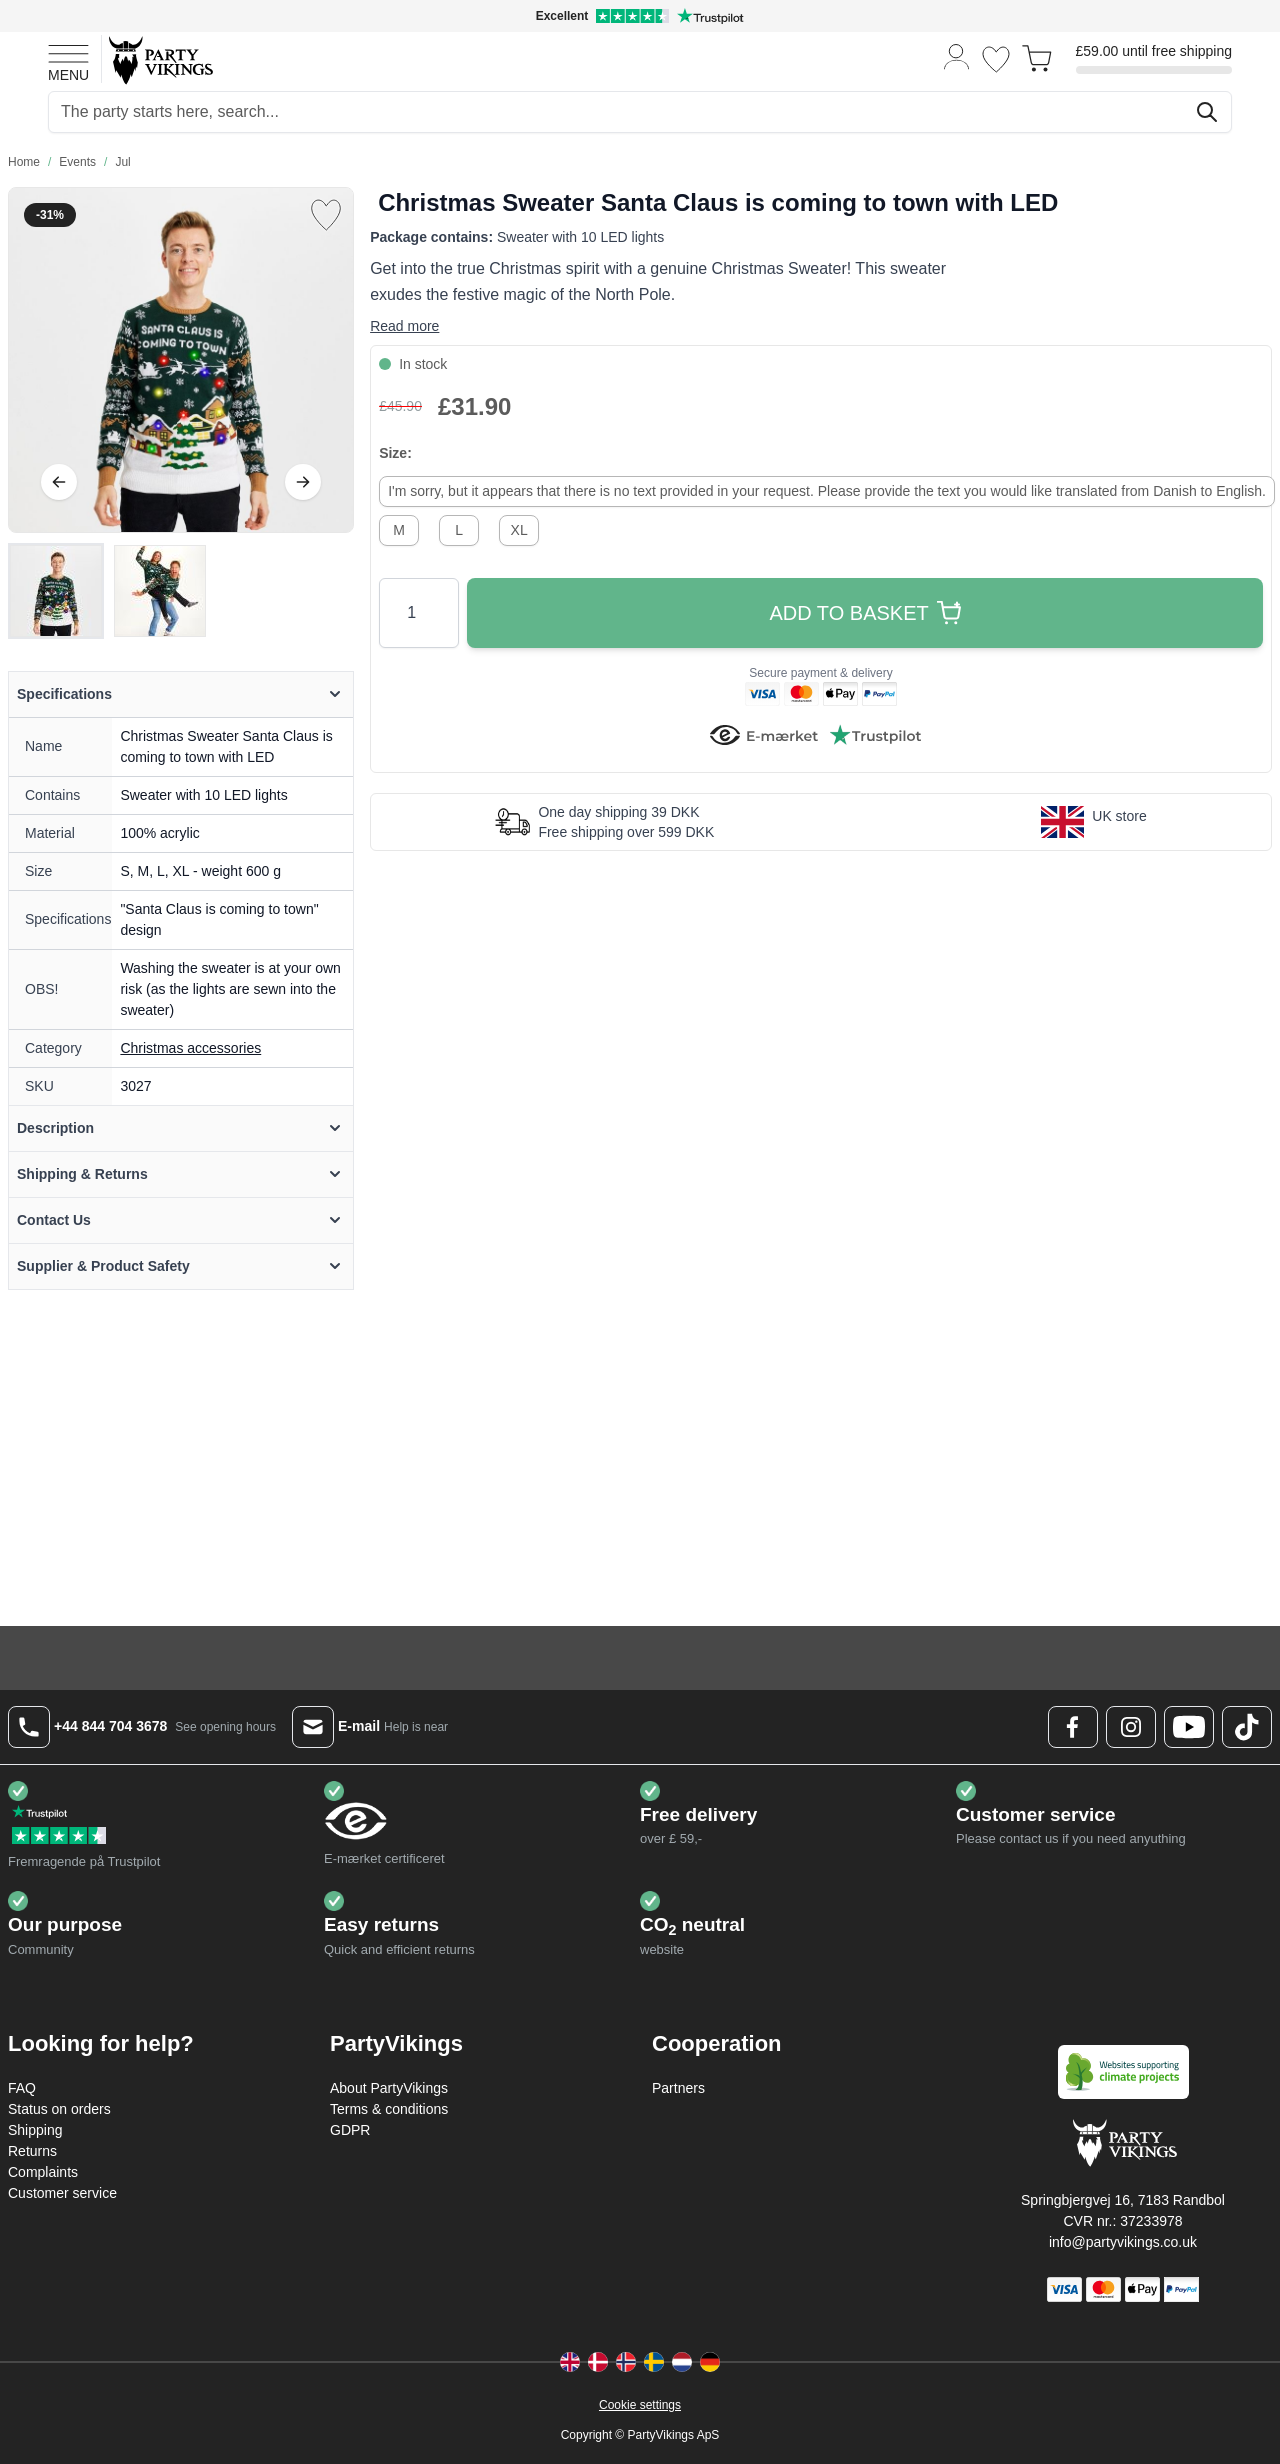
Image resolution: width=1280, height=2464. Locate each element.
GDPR (350, 2130)
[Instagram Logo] (1131, 1727)
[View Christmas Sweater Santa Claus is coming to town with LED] (56, 591)
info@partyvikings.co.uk (1123, 2242)
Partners (678, 2088)
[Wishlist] (996, 59)
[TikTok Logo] (1247, 1727)
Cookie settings (640, 2405)
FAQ (22, 2088)
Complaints (43, 2172)
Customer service (62, 2193)
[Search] (1207, 112)
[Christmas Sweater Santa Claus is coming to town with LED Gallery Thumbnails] (108, 591)
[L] (459, 528)
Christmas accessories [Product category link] (190, 1048)
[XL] (519, 528)
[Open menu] (68, 60)
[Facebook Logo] (1073, 1727)
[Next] (303, 482)
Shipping (35, 2130)
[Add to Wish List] (326, 215)
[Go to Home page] (159, 59)
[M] (399, 528)
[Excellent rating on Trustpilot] (640, 16)
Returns (32, 2151)
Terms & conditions (389, 2109)
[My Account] (957, 55)
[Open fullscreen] (181, 360)
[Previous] (59, 482)
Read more (404, 326)
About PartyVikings (389, 2088)
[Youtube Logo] (1189, 1727)
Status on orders (59, 2109)
